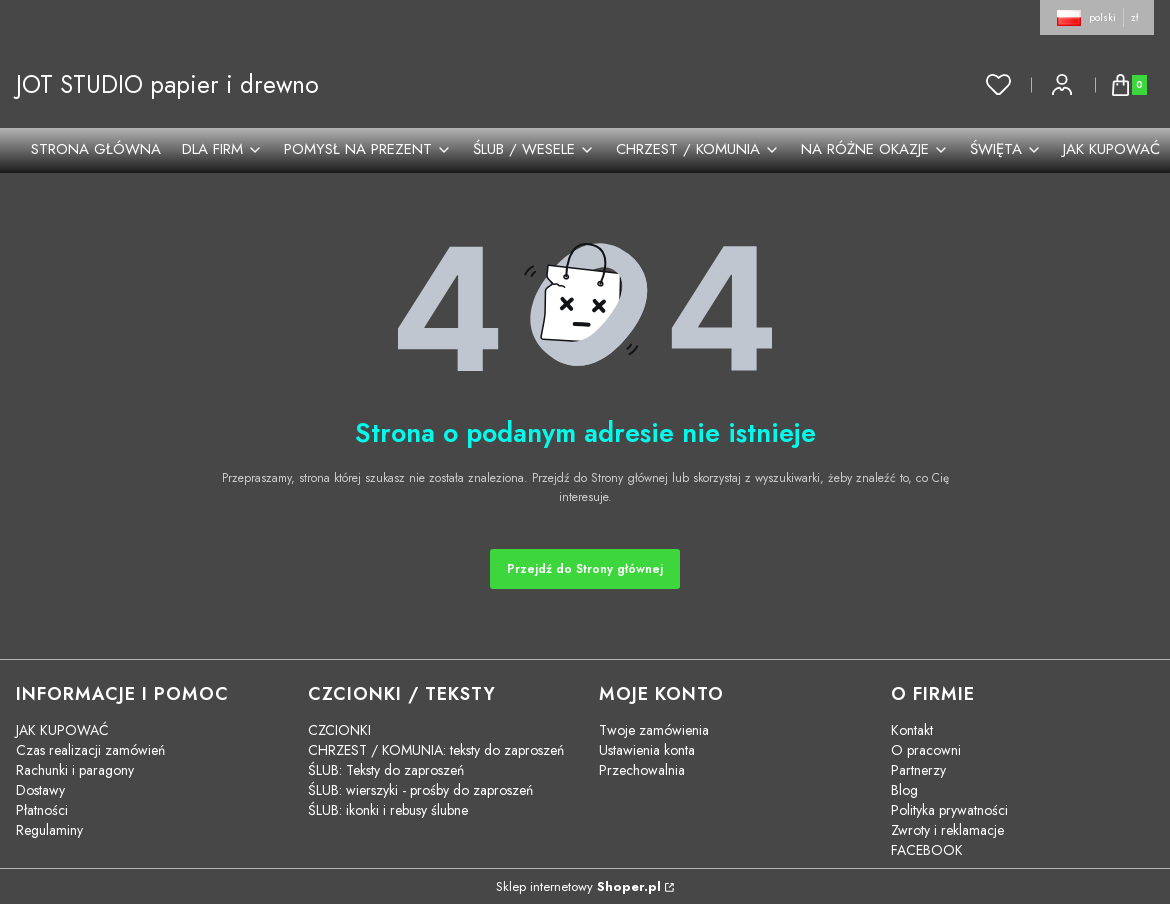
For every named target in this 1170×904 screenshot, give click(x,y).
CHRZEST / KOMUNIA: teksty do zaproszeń (436, 750)
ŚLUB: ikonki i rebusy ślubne (388, 810)
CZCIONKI (339, 730)
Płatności (42, 810)
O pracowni (926, 750)
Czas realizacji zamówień (90, 750)
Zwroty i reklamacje (947, 830)
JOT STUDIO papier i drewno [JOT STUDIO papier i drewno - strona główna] (167, 84)
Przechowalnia (642, 770)
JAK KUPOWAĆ (62, 730)
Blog (904, 790)
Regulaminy (49, 830)
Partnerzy (918, 770)
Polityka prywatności (949, 810)
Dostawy (40, 790)
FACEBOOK (927, 850)
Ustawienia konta (647, 750)
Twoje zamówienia (654, 730)
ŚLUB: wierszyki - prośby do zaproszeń (420, 790)
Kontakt (912, 730)
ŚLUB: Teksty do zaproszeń (386, 770)
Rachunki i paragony (75, 770)
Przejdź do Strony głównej (585, 569)
